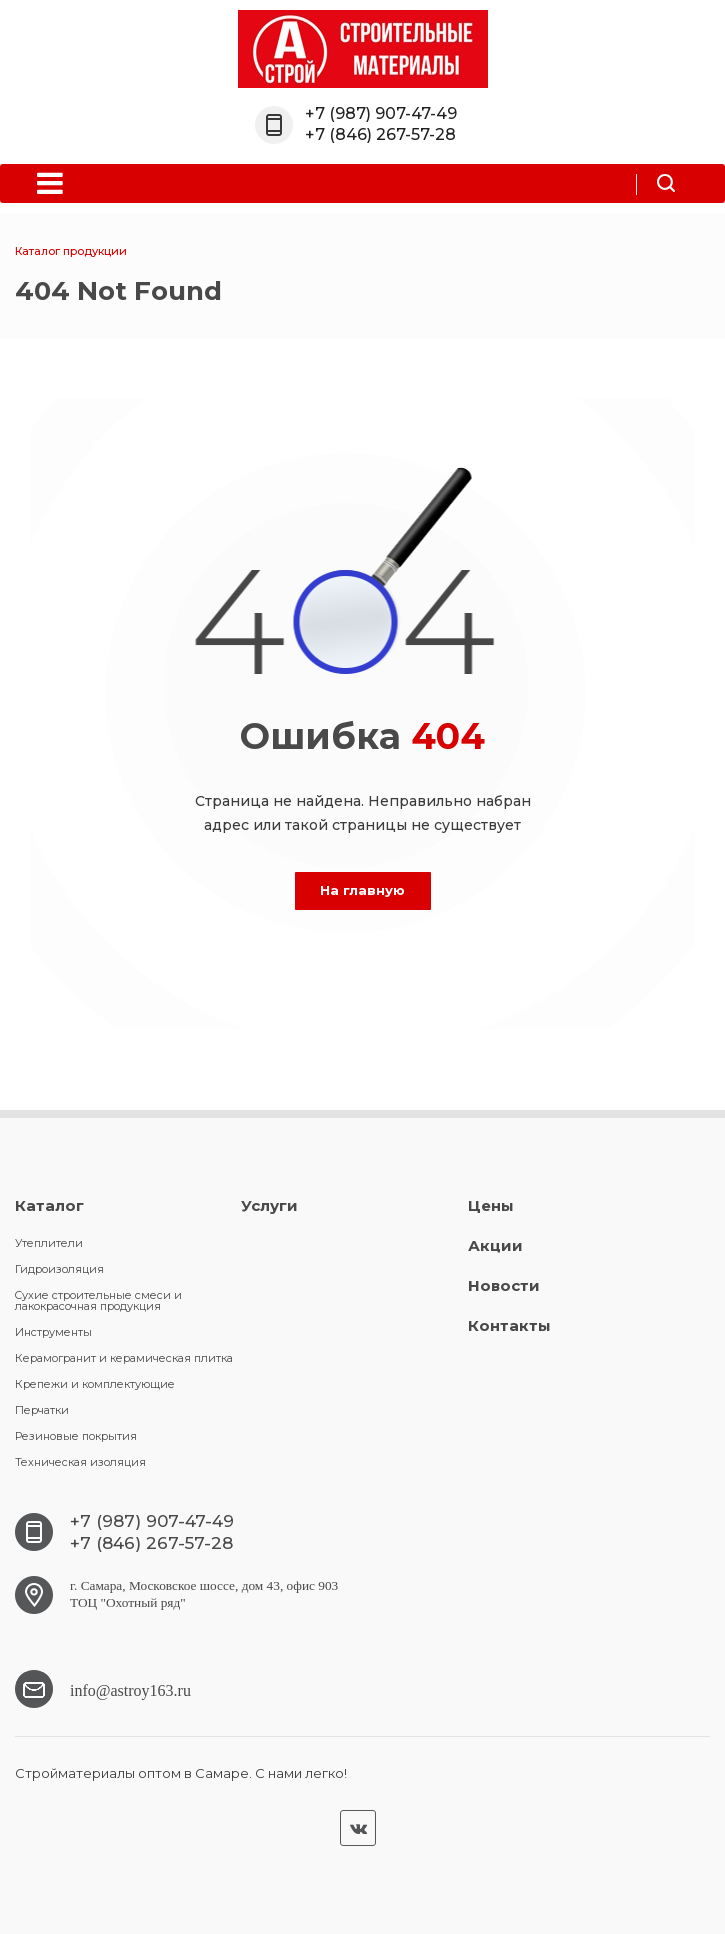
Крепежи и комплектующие (95, 1384)
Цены (491, 1205)
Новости (504, 1285)
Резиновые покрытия (76, 1436)
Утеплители (49, 1243)
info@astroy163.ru (130, 1688)
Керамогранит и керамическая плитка (124, 1358)
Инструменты (53, 1332)
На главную (362, 890)
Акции (495, 1245)
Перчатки (42, 1410)
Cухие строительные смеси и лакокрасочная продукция (98, 1300)
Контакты (509, 1325)
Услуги (269, 1205)
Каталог (49, 1205)
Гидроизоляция (59, 1269)
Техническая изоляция (80, 1462)
